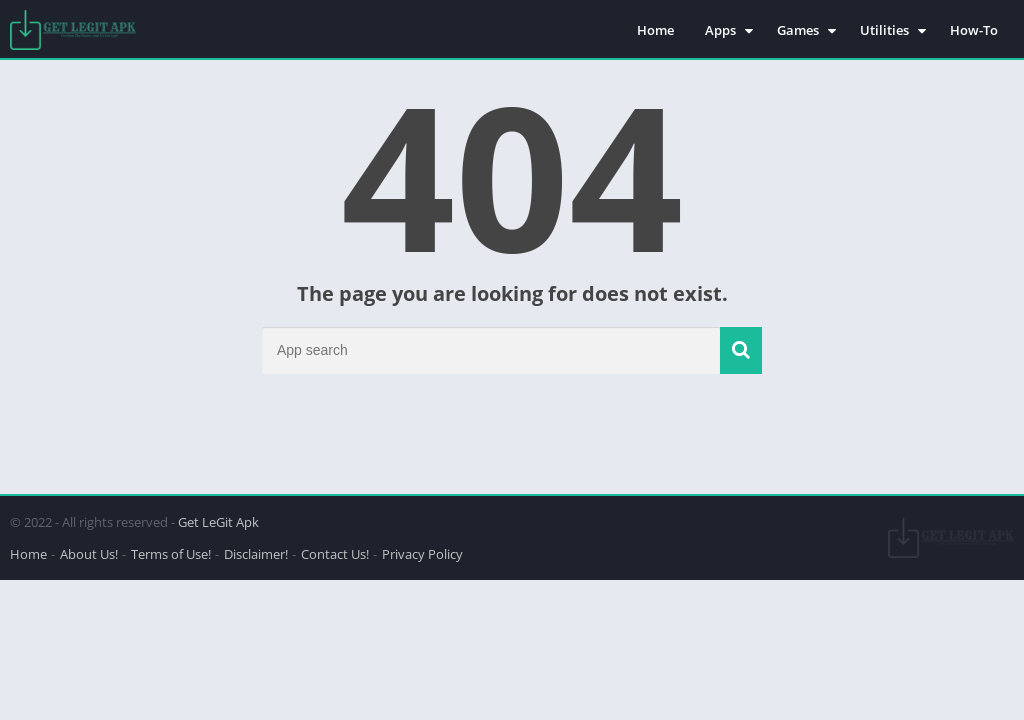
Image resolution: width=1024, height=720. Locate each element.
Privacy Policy (422, 554)
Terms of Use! (171, 554)
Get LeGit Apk (218, 522)
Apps (720, 30)
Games (798, 30)
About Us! (89, 554)
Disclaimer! (256, 554)
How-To (974, 30)
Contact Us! (335, 554)
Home (655, 30)
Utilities (884, 30)
